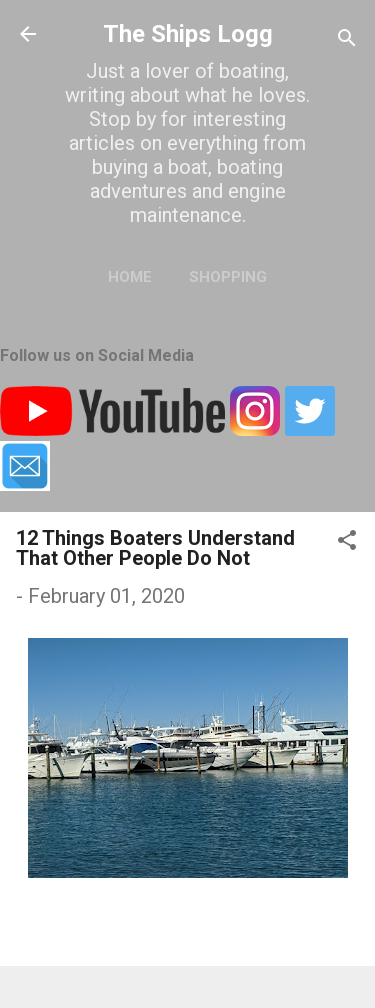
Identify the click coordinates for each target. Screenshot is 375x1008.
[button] (347, 542)
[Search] (347, 40)
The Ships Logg (188, 34)
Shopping (228, 277)
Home (130, 277)
